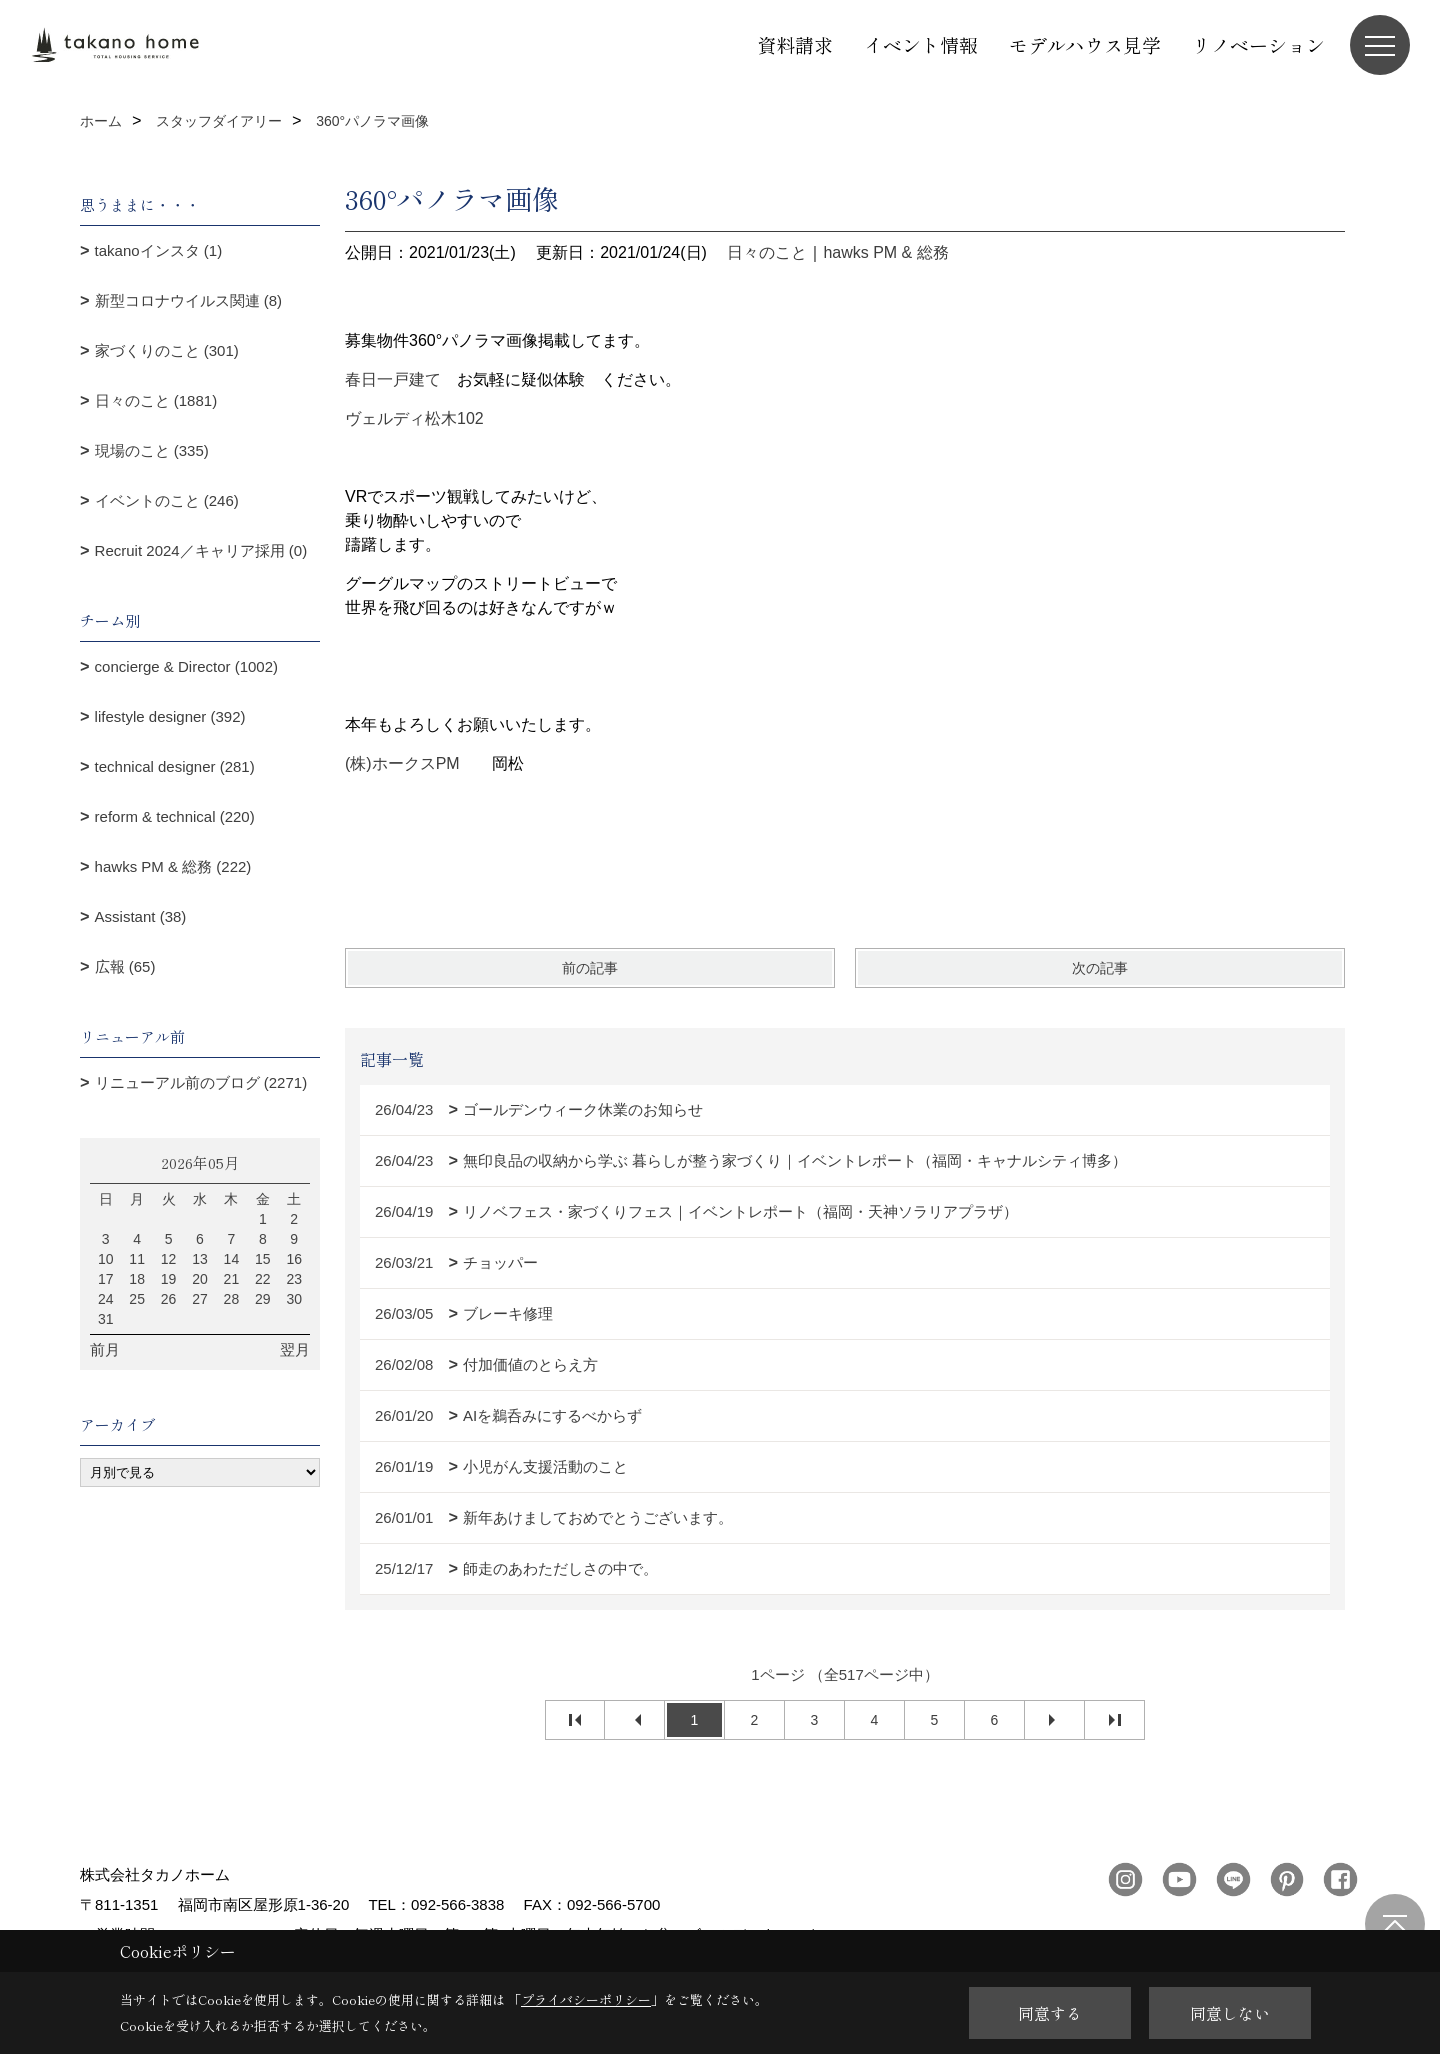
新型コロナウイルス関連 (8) (189, 300)
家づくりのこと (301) (167, 350)
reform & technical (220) (175, 816)
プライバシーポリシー (586, 1999)
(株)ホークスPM (402, 763)
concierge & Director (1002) (186, 666)
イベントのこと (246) (167, 500)
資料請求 (795, 44)
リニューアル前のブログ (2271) (201, 1082)
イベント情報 (921, 44)
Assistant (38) (141, 916)
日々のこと (767, 252)
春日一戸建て (393, 379)
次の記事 (1100, 968)
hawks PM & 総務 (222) (173, 866)
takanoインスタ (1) (159, 250)
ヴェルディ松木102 (414, 418)
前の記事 (590, 968)
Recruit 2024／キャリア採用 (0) (201, 550)
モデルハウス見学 (1085, 44)
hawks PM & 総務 (885, 252)
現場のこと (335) (152, 450)
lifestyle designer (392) (170, 716)
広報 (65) (125, 966)
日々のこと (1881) (156, 400)
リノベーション (1258, 44)
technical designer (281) (175, 766)
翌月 (295, 1349)
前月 (105, 1349)
